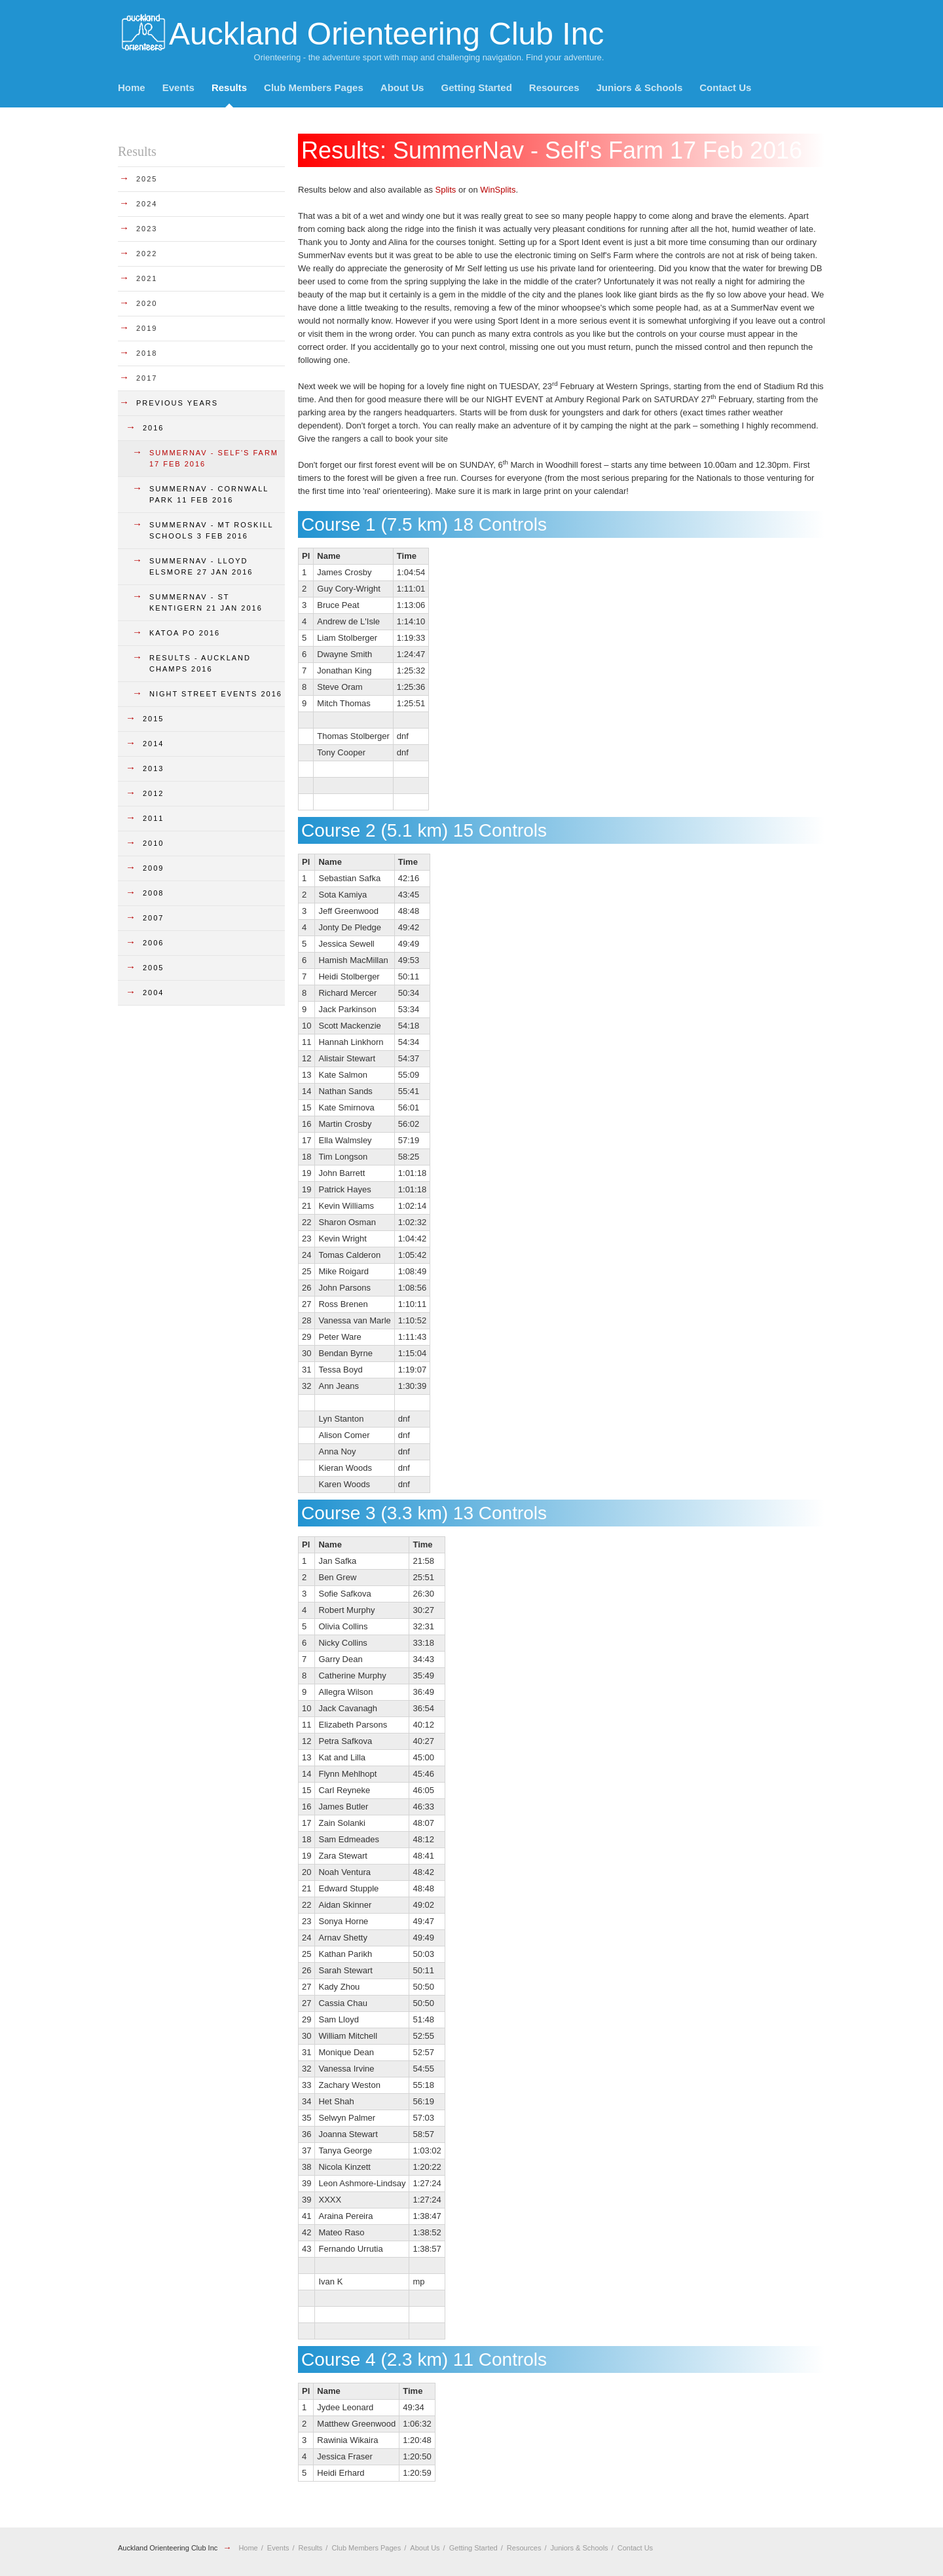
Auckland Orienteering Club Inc (167, 2548)
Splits (445, 190)
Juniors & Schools (640, 87)
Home (131, 87)
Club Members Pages (313, 87)
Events (178, 87)
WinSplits (497, 190)
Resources (554, 87)
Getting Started (476, 87)
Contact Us (725, 87)
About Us (402, 87)
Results (229, 87)
